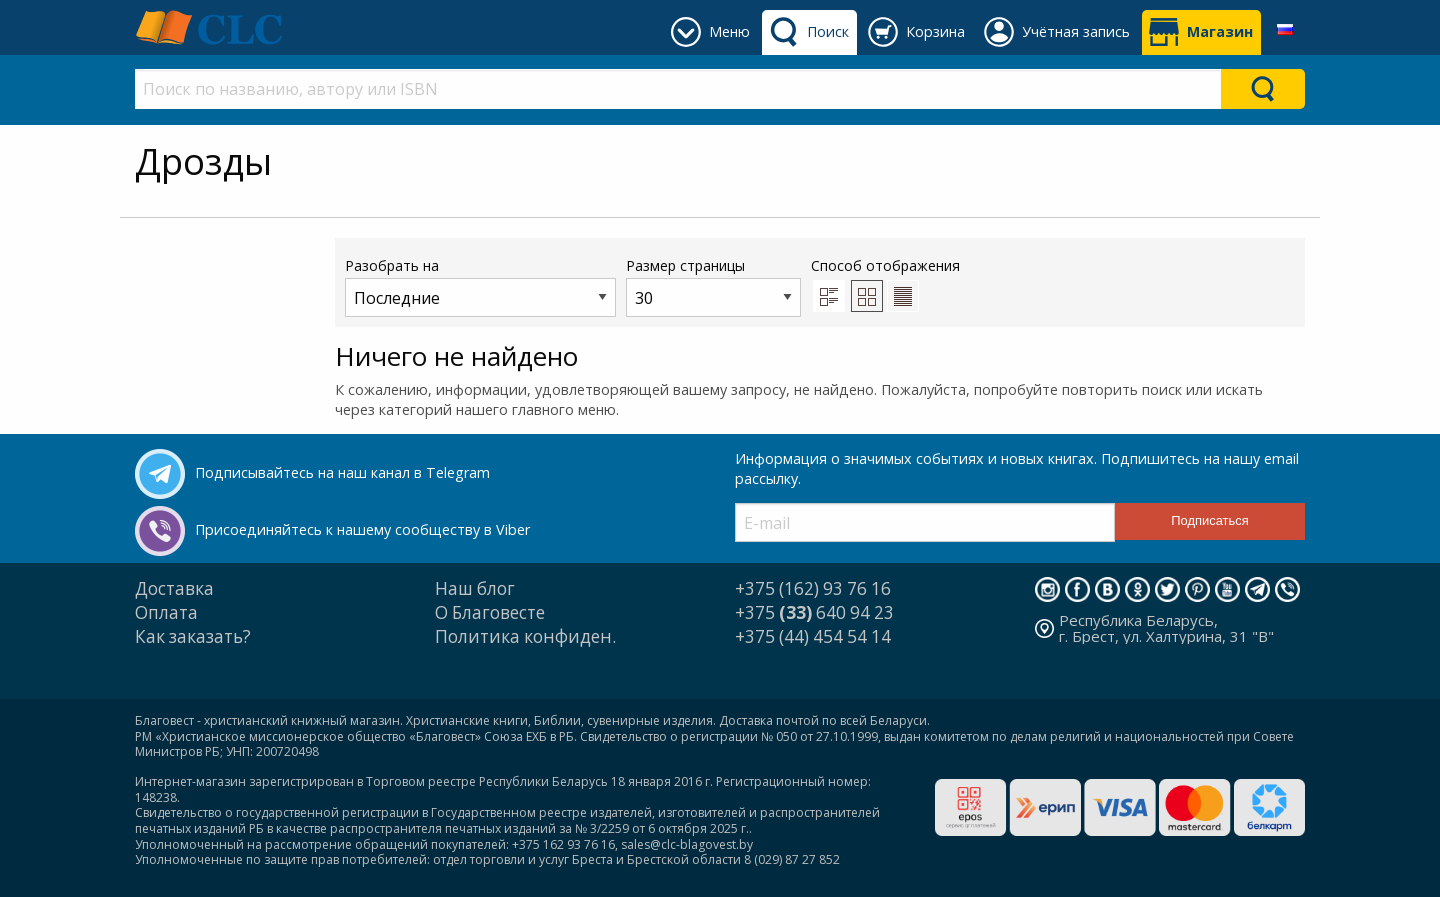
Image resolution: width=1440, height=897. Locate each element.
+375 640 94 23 (814, 612)
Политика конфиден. (525, 636)
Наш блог (475, 588)
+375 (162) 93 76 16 (813, 588)
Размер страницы (713, 286)
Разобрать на (480, 286)
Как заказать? (193, 636)
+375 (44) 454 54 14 (813, 636)
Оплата (166, 612)
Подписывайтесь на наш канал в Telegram (342, 472)
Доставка (174, 588)
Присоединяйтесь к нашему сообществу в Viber (362, 529)
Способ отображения (885, 284)
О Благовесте (490, 612)
